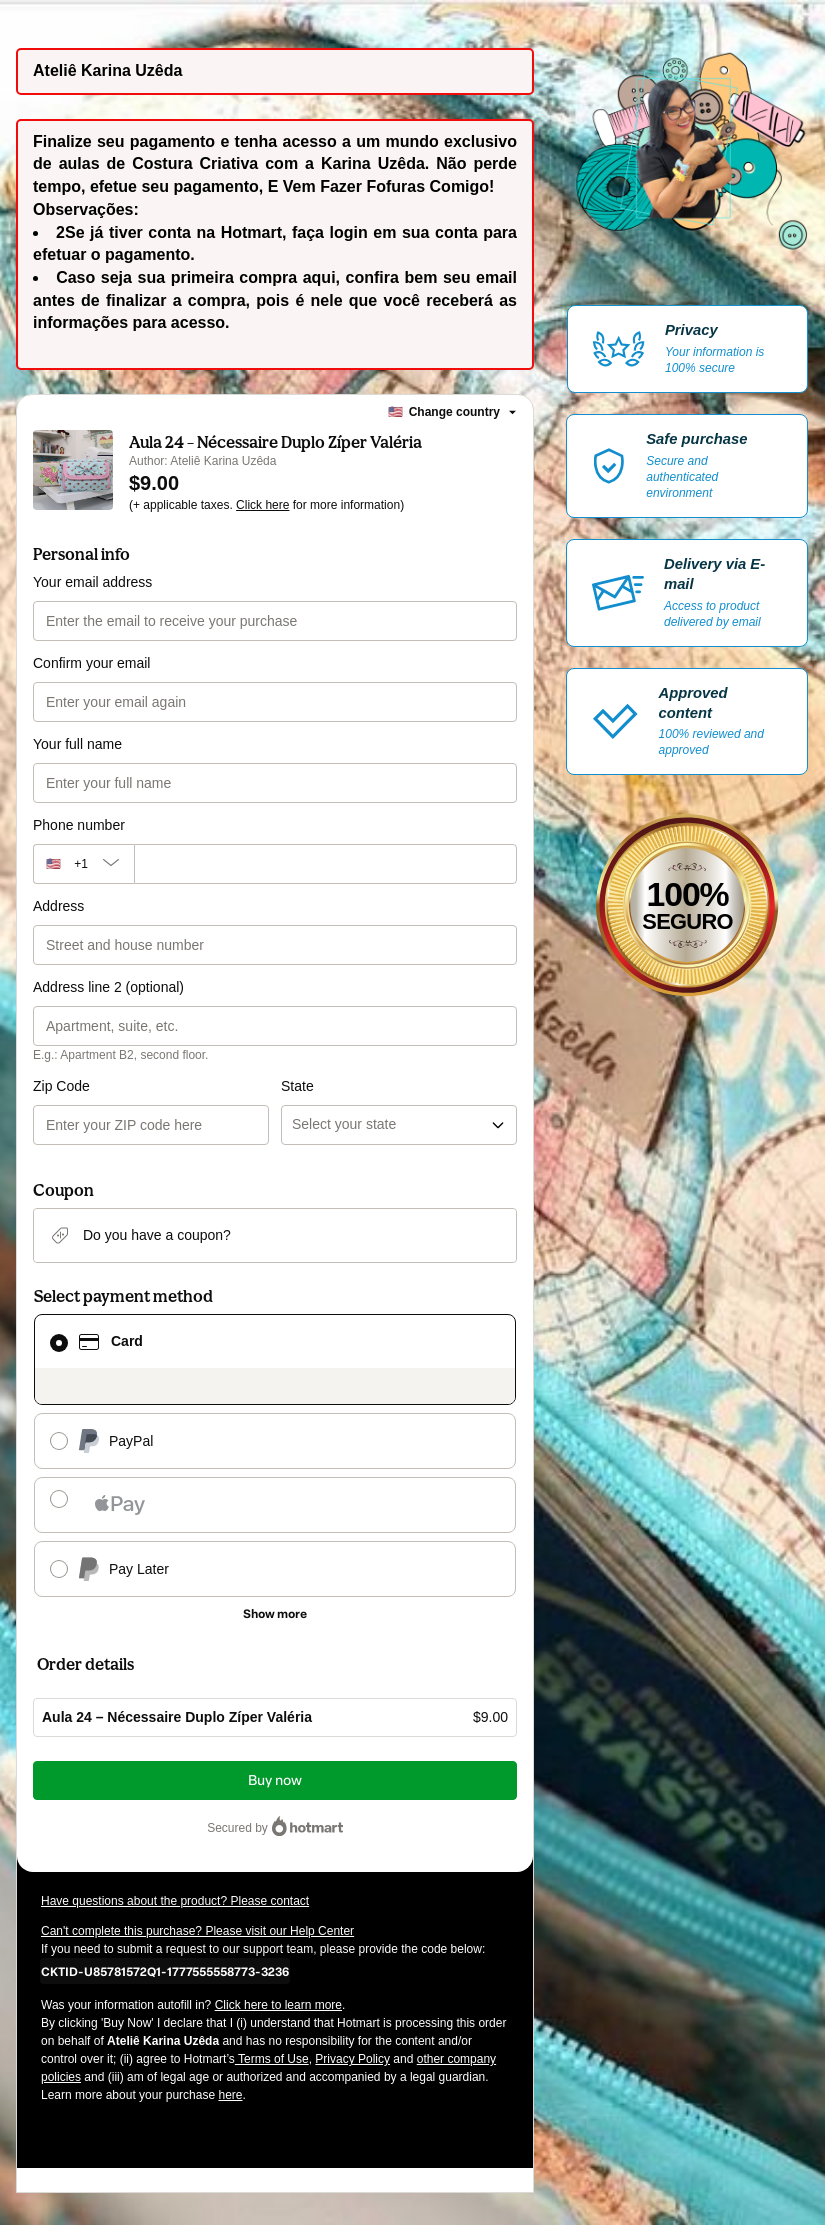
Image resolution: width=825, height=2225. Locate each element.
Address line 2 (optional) (108, 987)
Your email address (92, 582)
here (230, 2095)
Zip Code (61, 1086)
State (297, 1086)
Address (58, 906)
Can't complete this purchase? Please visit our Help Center (197, 1931)
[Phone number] (325, 864)
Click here (262, 505)
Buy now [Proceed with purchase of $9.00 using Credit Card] (275, 1780)
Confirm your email (91, 663)
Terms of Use (272, 2059)
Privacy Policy (352, 2059)
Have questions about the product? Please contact (175, 1901)
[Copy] (165, 1971)
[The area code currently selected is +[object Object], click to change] (83, 864)
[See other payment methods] (275, 1614)
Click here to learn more (278, 2005)
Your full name (77, 744)
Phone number (79, 825)
